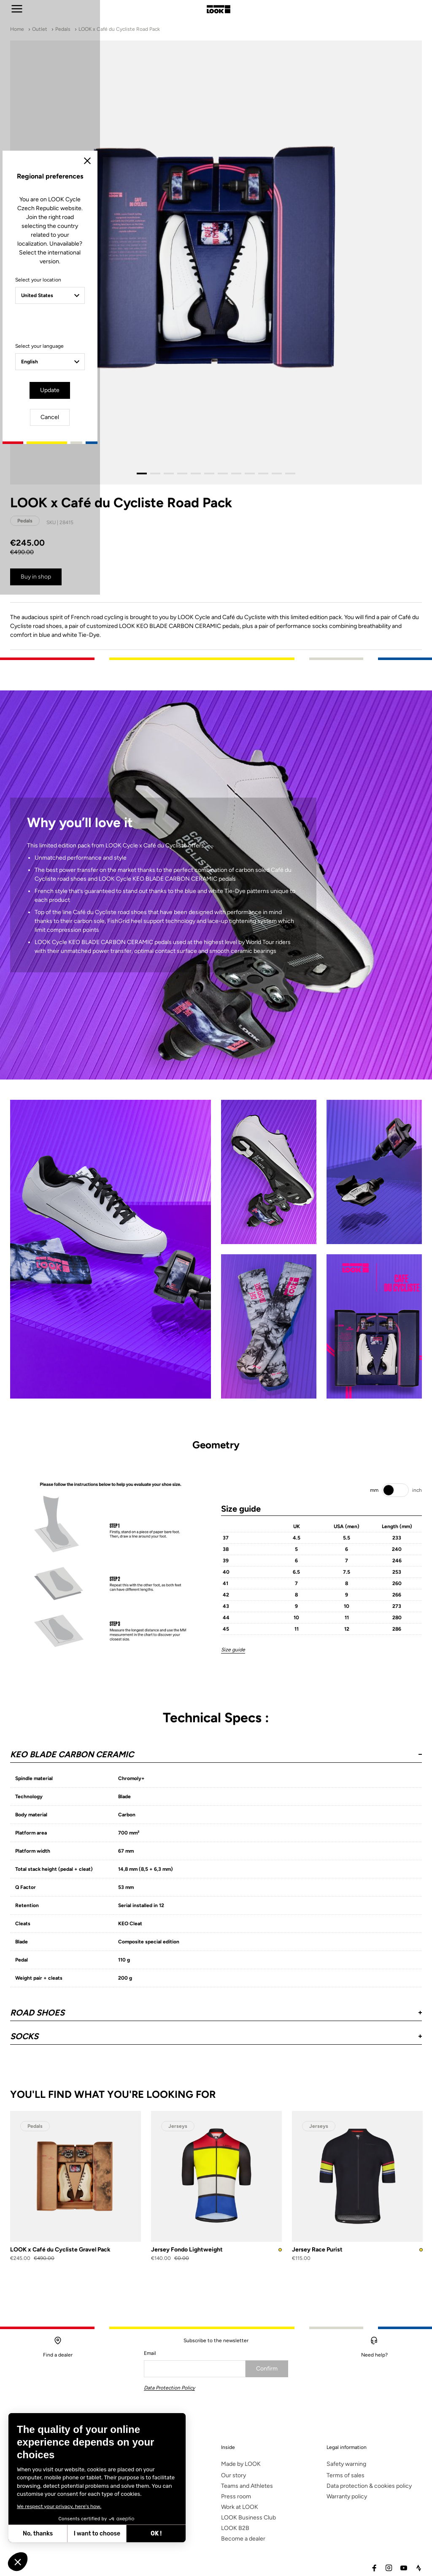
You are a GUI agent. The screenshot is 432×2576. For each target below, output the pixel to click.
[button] (18, 2562)
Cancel (240, 1359)
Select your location (141, 1260)
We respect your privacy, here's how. (59, 2506)
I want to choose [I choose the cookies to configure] (97, 2533)
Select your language (142, 1317)
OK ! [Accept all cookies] (156, 2533)
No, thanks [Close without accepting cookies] (38, 2533)
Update (192, 1359)
